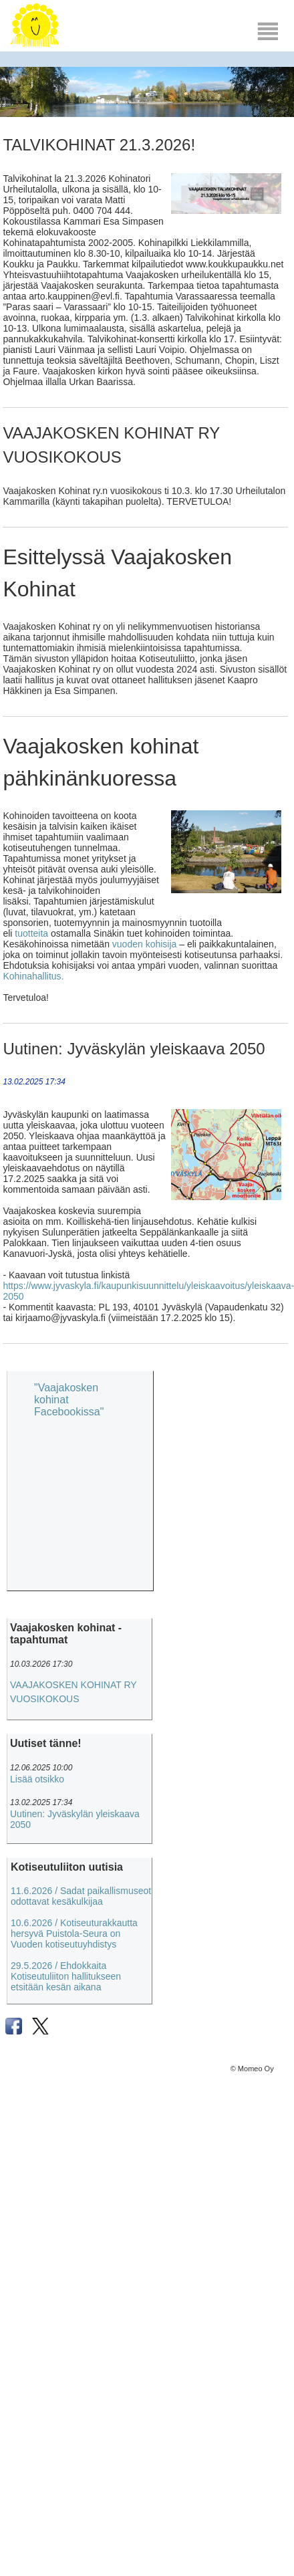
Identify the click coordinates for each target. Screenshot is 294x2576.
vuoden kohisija (144, 944)
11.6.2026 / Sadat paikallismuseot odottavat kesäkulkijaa (81, 1896)
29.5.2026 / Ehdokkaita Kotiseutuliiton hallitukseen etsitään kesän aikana (66, 1976)
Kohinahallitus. (33, 976)
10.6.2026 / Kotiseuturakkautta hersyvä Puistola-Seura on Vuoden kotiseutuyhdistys (74, 1933)
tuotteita (31, 933)
